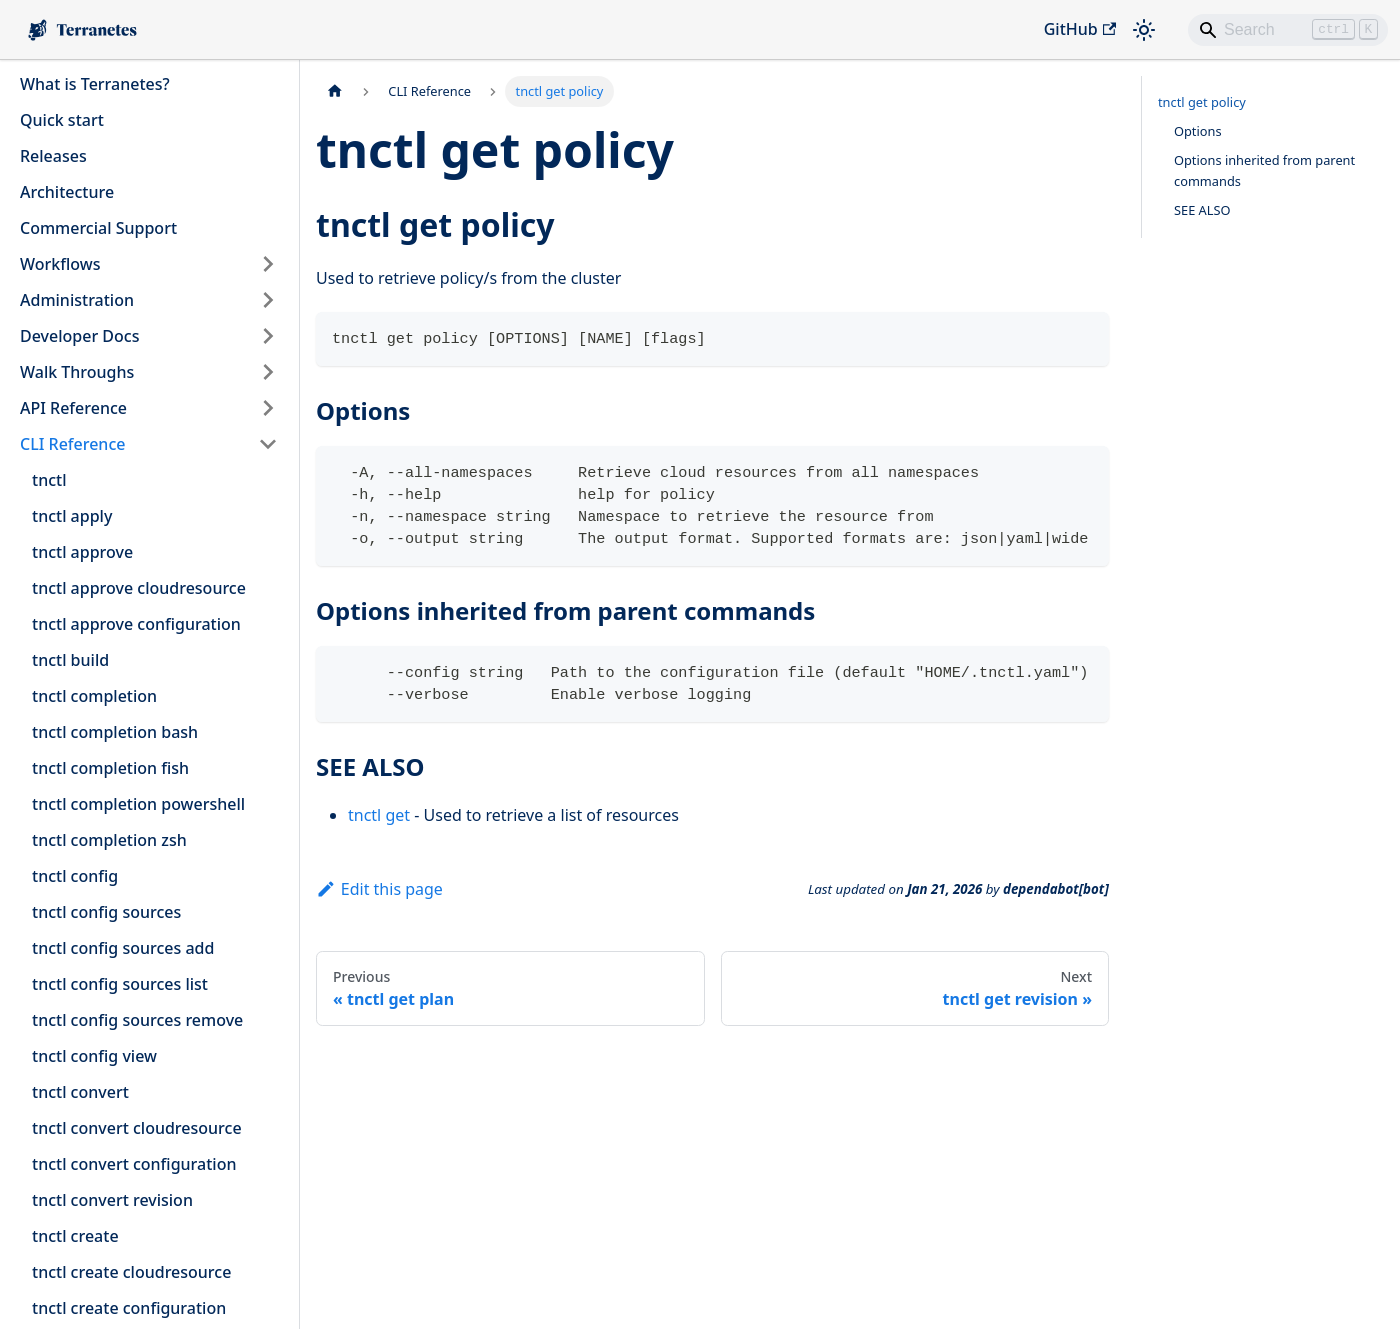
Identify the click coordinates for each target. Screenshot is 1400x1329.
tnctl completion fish (110, 768)
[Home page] (335, 91)
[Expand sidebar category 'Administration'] (268, 300)
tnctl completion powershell (138, 804)
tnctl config (75, 876)
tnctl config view (94, 1056)
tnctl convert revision (112, 1200)
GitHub (1080, 29)
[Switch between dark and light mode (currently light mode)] (1144, 30)
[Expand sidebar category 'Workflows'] (268, 264)
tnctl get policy (1202, 102)
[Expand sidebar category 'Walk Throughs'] (268, 372)
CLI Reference (72, 444)
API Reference (73, 408)
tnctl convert (80, 1092)
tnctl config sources (106, 912)
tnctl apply (72, 516)
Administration (77, 300)
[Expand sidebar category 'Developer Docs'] (268, 336)
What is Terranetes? (95, 84)
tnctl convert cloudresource (137, 1128)
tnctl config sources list (120, 984)
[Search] (1288, 30)
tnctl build (70, 660)
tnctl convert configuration (134, 1164)
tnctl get (379, 815)
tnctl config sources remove (137, 1020)
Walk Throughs (77, 372)
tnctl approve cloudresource (139, 588)
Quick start (62, 120)
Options (1198, 131)
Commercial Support (98, 228)
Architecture (67, 192)
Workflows (60, 264)
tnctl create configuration (129, 1308)
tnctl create (75, 1236)
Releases (53, 156)
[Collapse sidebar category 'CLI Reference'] (268, 444)
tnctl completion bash (115, 732)
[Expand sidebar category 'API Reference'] (268, 408)
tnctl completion (94, 696)
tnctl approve (82, 552)
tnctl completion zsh (109, 840)
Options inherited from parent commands (1264, 170)
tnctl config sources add (123, 948)
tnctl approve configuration (136, 624)
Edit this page (379, 889)
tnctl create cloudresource (131, 1272)
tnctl (49, 480)
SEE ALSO (1202, 210)
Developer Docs (79, 336)
